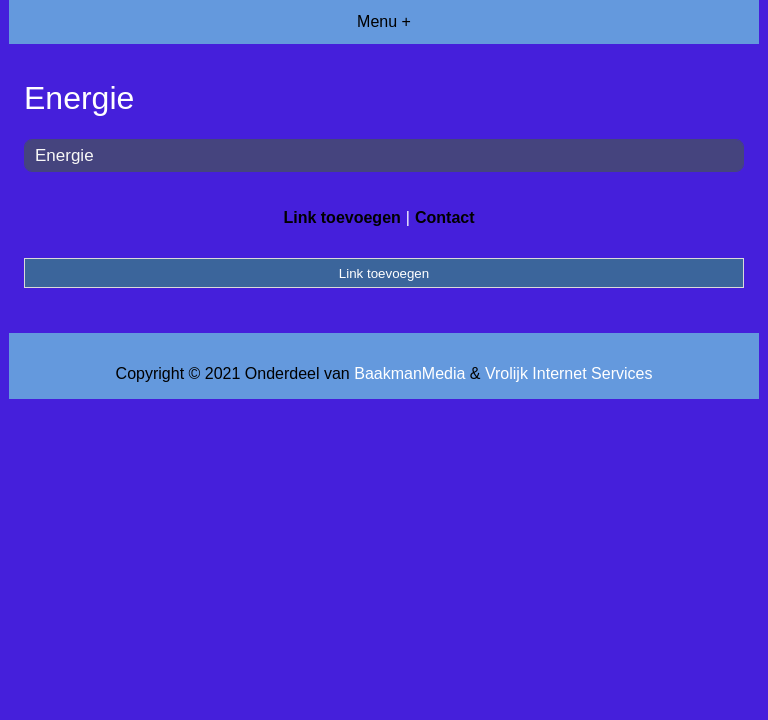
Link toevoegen (341, 217)
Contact (445, 217)
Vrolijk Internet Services (568, 373)
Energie (64, 155)
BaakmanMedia (409, 373)
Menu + (384, 21)
